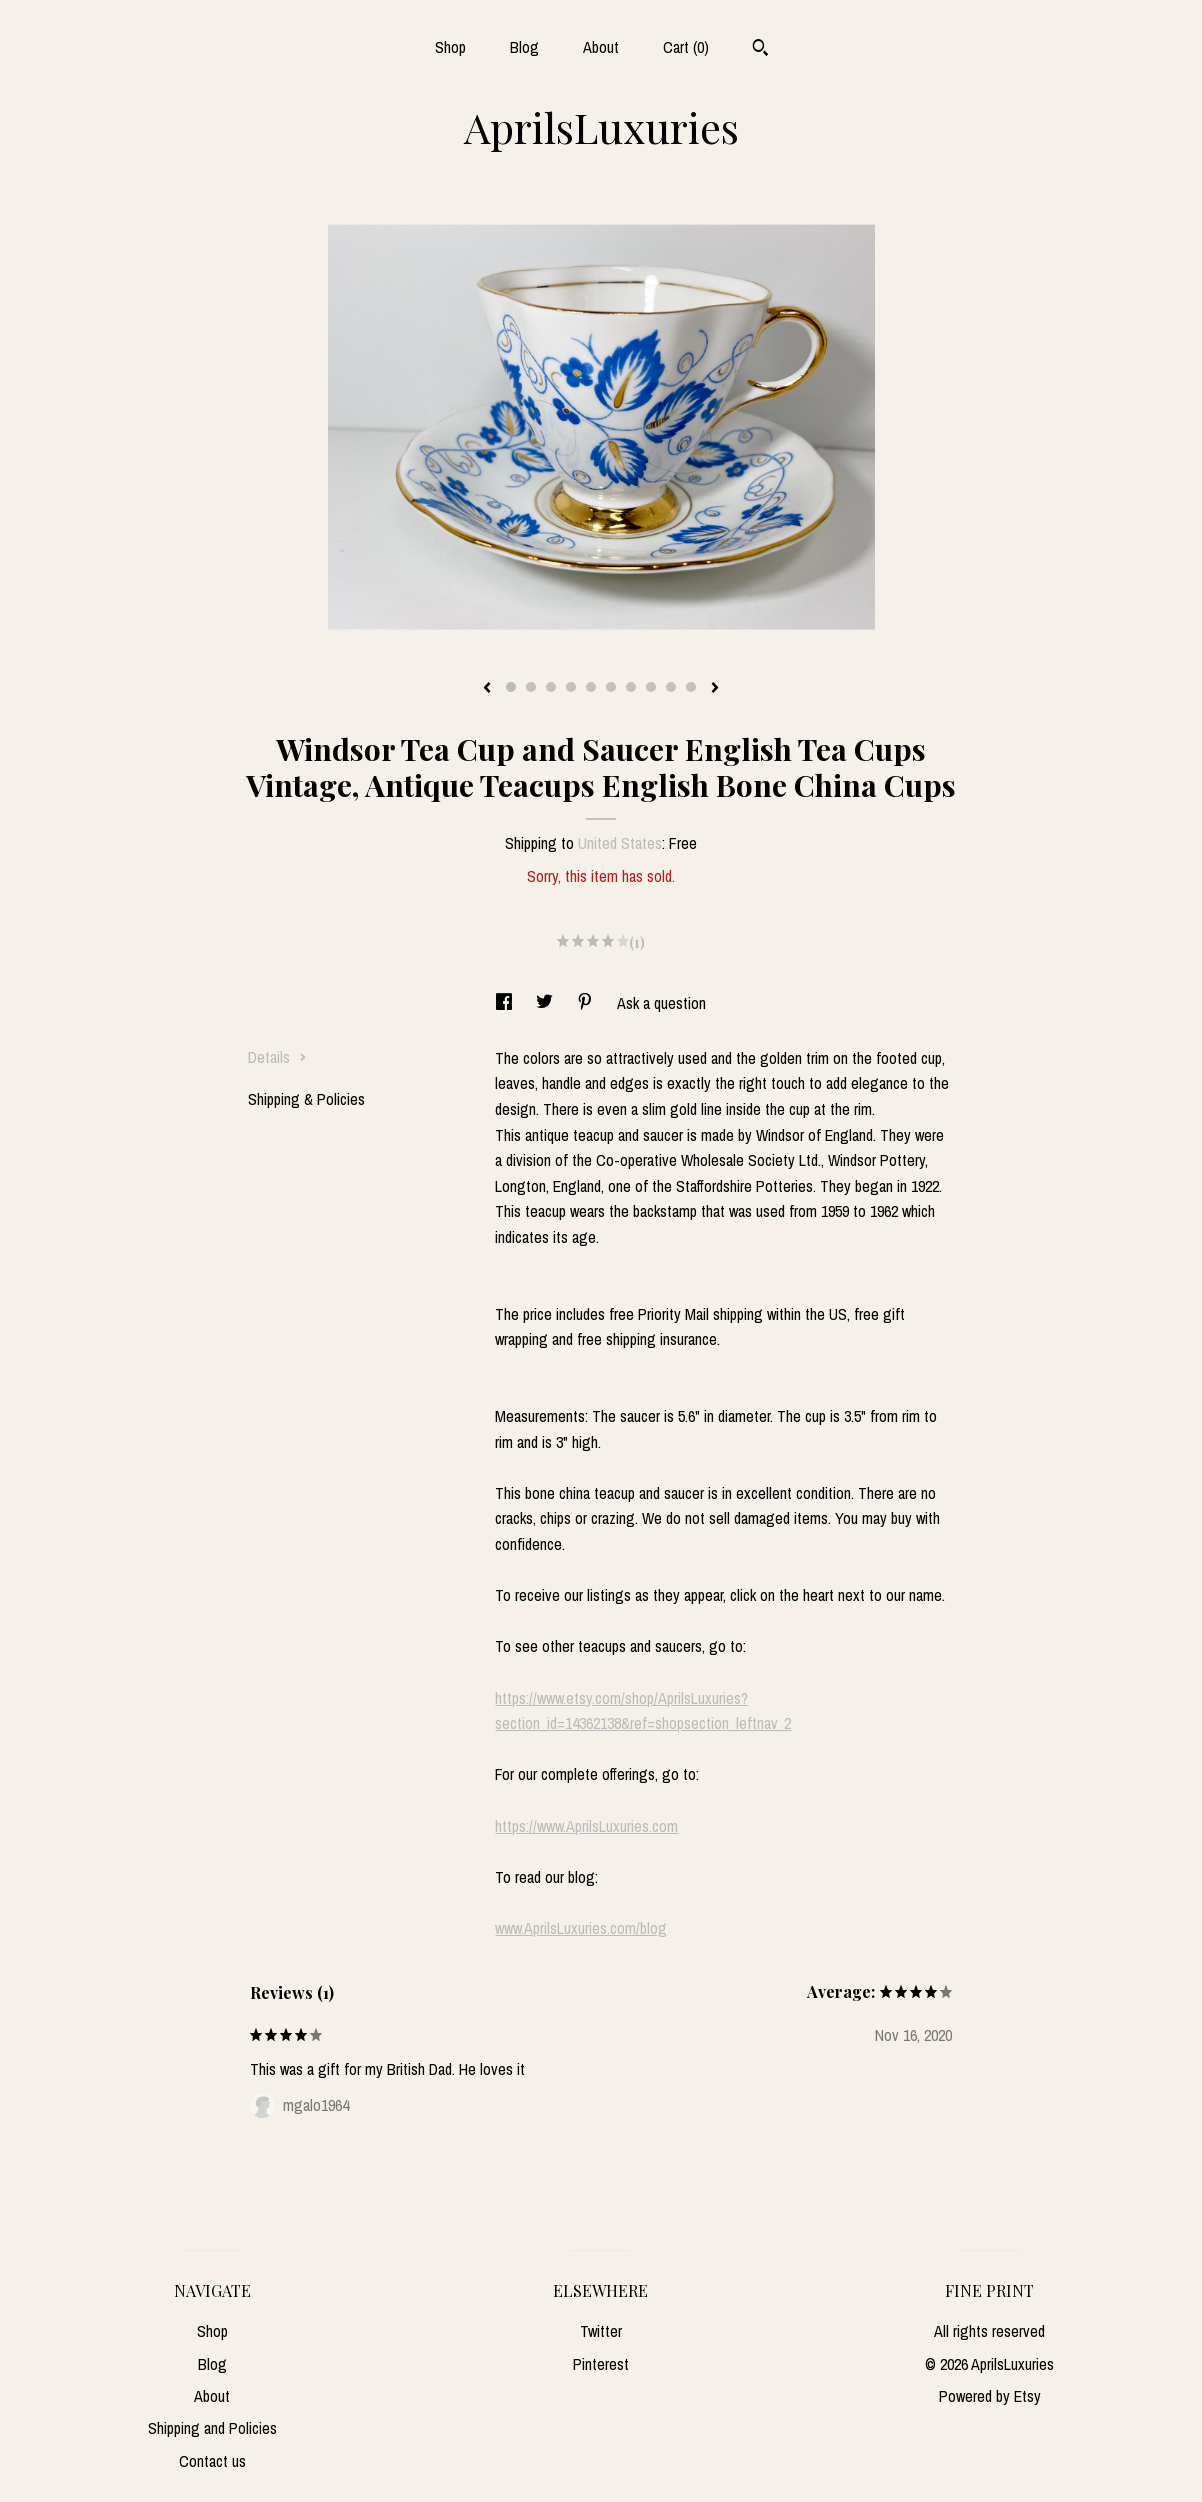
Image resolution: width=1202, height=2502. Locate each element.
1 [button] (511, 687)
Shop (450, 47)
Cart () (686, 47)
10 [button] (691, 687)
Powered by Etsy (990, 2396)
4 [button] (571, 687)
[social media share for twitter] (546, 1003)
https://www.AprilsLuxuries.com (586, 1826)
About (601, 47)
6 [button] (611, 687)
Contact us (212, 2461)
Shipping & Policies (306, 1099)
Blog (524, 47)
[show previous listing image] (487, 689)
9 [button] (671, 687)
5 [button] (591, 687)
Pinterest (601, 2364)
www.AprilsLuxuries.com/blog (581, 1928)
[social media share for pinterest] (587, 1003)
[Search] (760, 50)
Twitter (601, 2331)
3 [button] (551, 687)
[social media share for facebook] (506, 1003)
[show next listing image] (715, 689)
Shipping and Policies (212, 2428)
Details (277, 1057)
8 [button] (651, 687)
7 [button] (631, 687)
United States (620, 843)
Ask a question (661, 1003)
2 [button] (531, 687)
